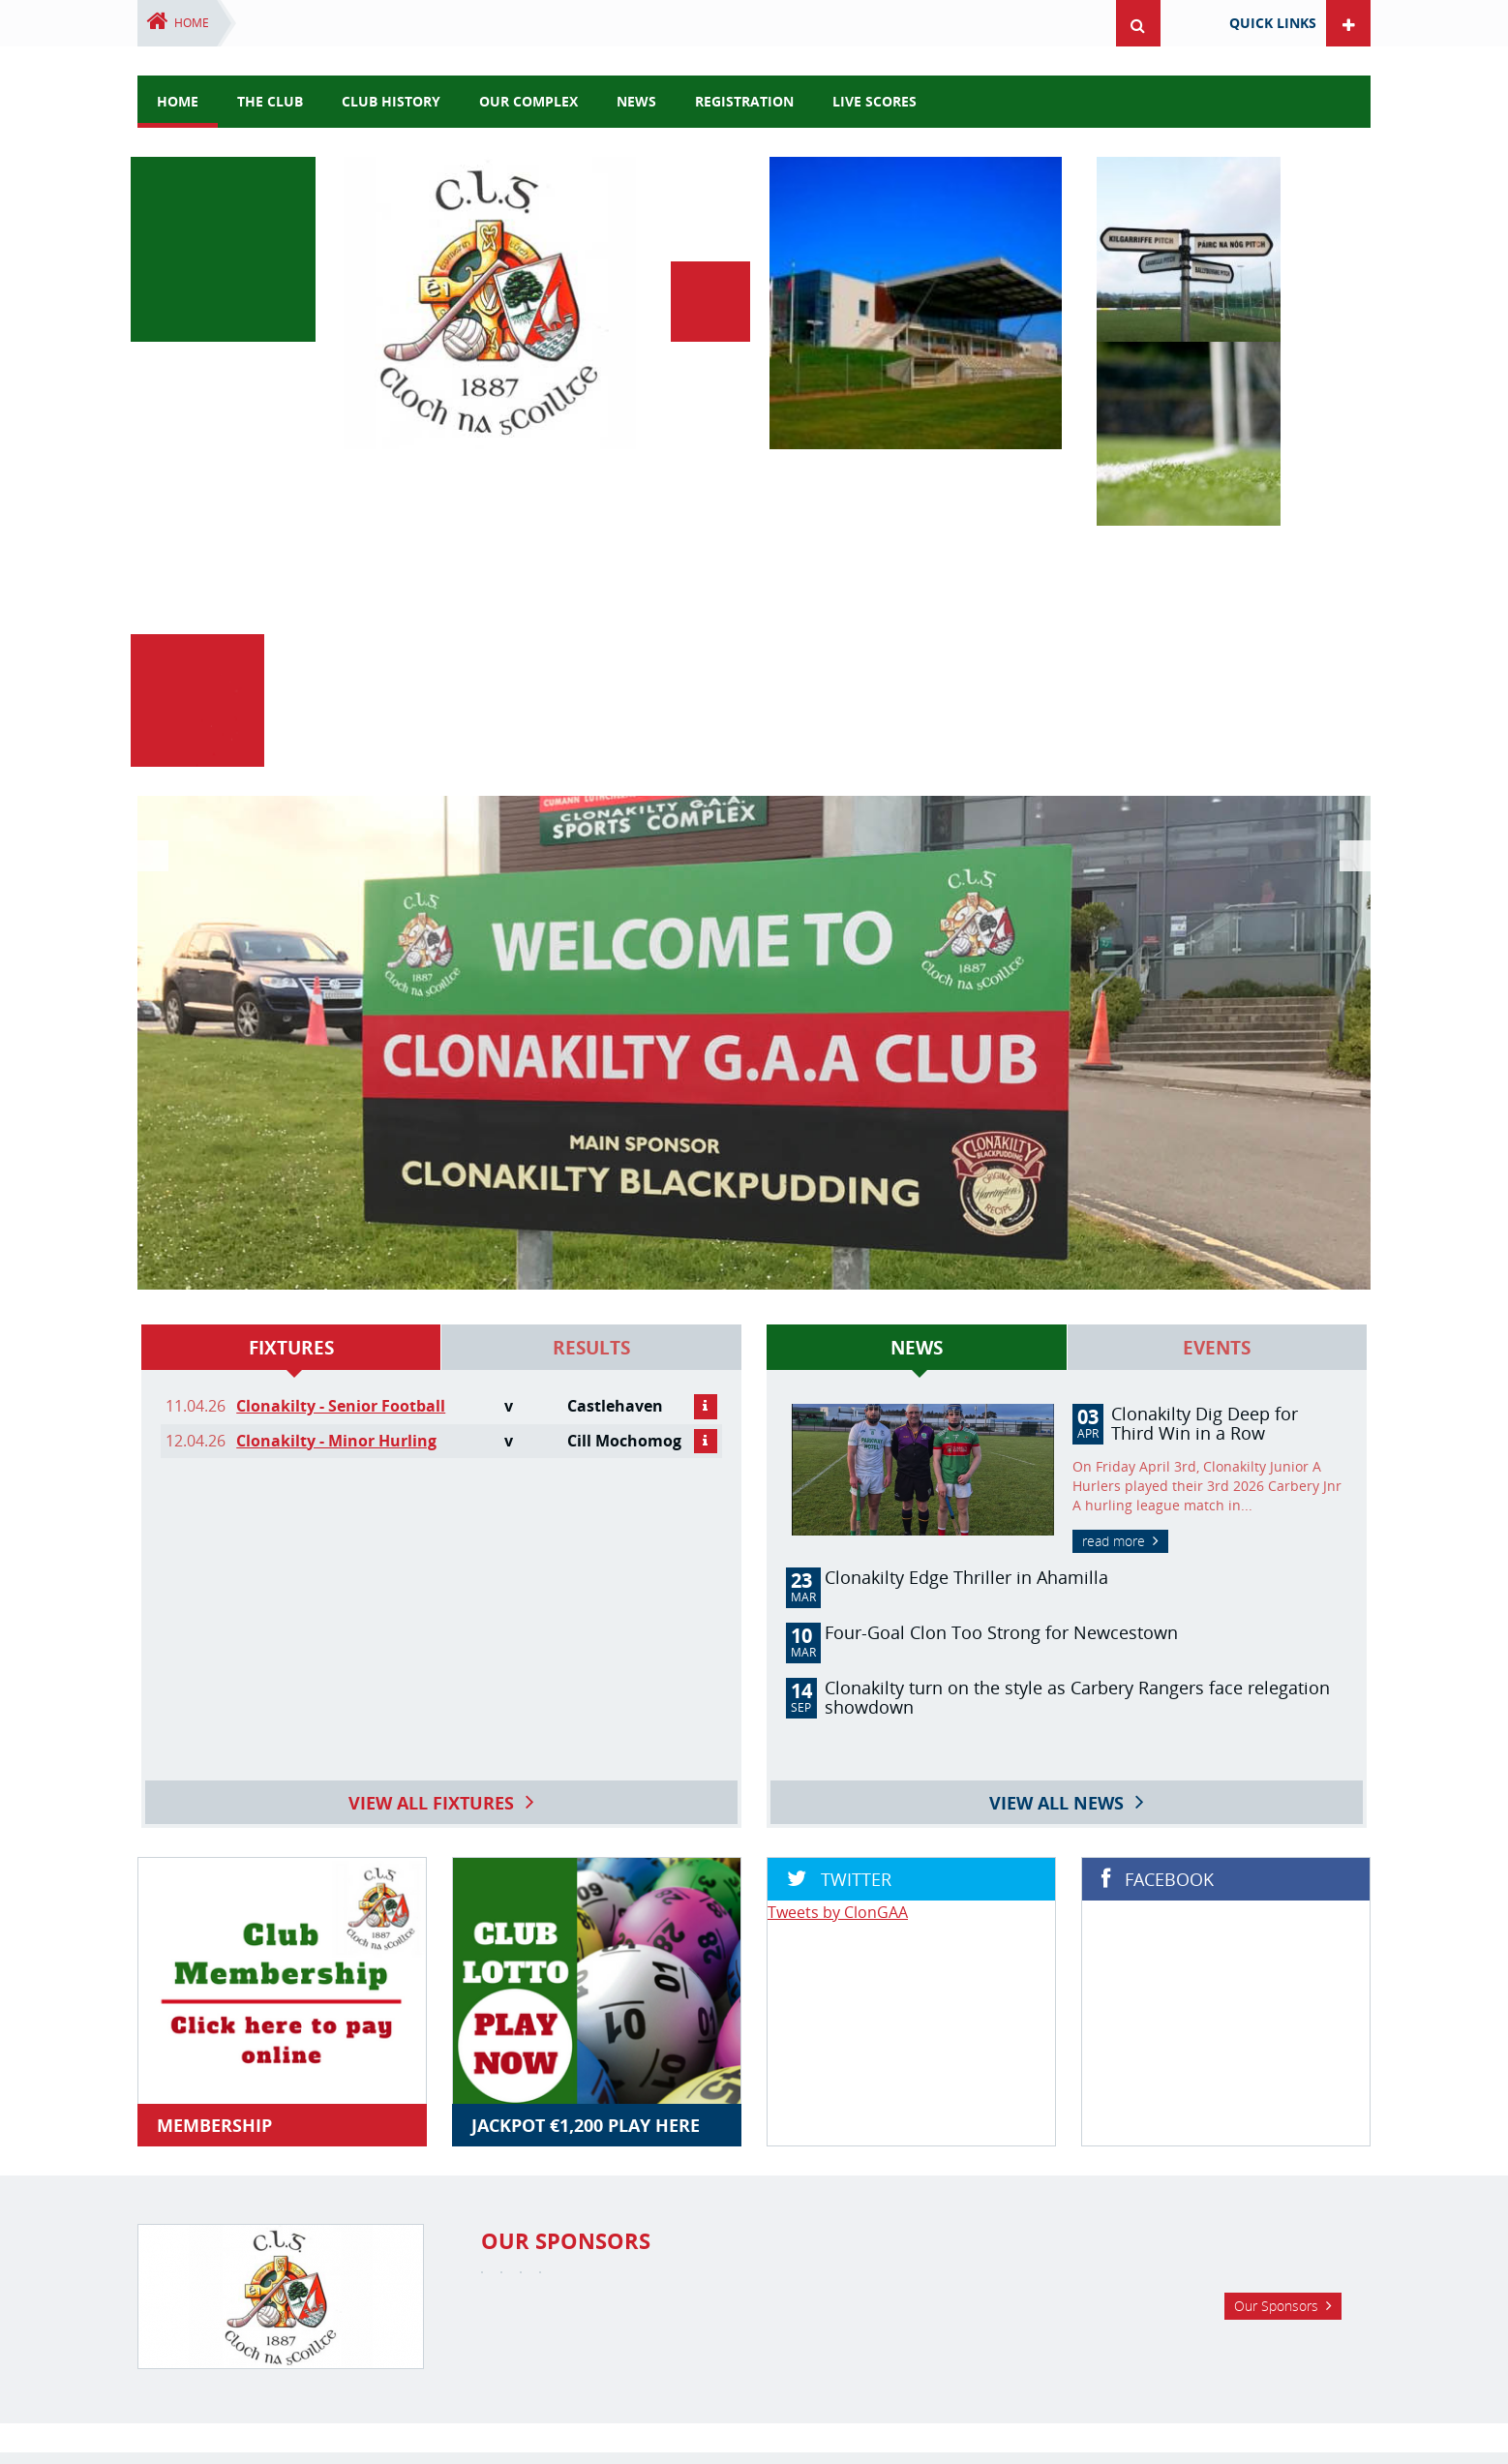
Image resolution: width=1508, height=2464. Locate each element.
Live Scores (874, 101)
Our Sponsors (1276, 2081)
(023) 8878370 (832, 2366)
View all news (1056, 1361)
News (916, 921)
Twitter (754, 2252)
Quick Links (1272, 23)
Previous (156, 614)
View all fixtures (431, 1361)
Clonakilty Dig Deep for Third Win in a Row (1204, 997)
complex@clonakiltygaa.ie (978, 2366)
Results (591, 921)
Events (1217, 921)
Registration (744, 101)
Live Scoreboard (972, 2328)
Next (1351, 614)
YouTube (832, 2252)
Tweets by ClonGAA (838, 1486)
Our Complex (528, 101)
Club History (391, 101)
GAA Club (574, 2328)
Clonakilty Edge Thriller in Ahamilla (966, 1151)
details (705, 980)
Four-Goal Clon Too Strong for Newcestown (1001, 1206)
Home (191, 23)
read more (1113, 1115)
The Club (270, 101)
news (636, 101)
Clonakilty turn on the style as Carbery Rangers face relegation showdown (1077, 1271)
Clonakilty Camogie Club (694, 2328)
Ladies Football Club (845, 2328)
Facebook (676, 2252)
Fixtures (291, 921)
